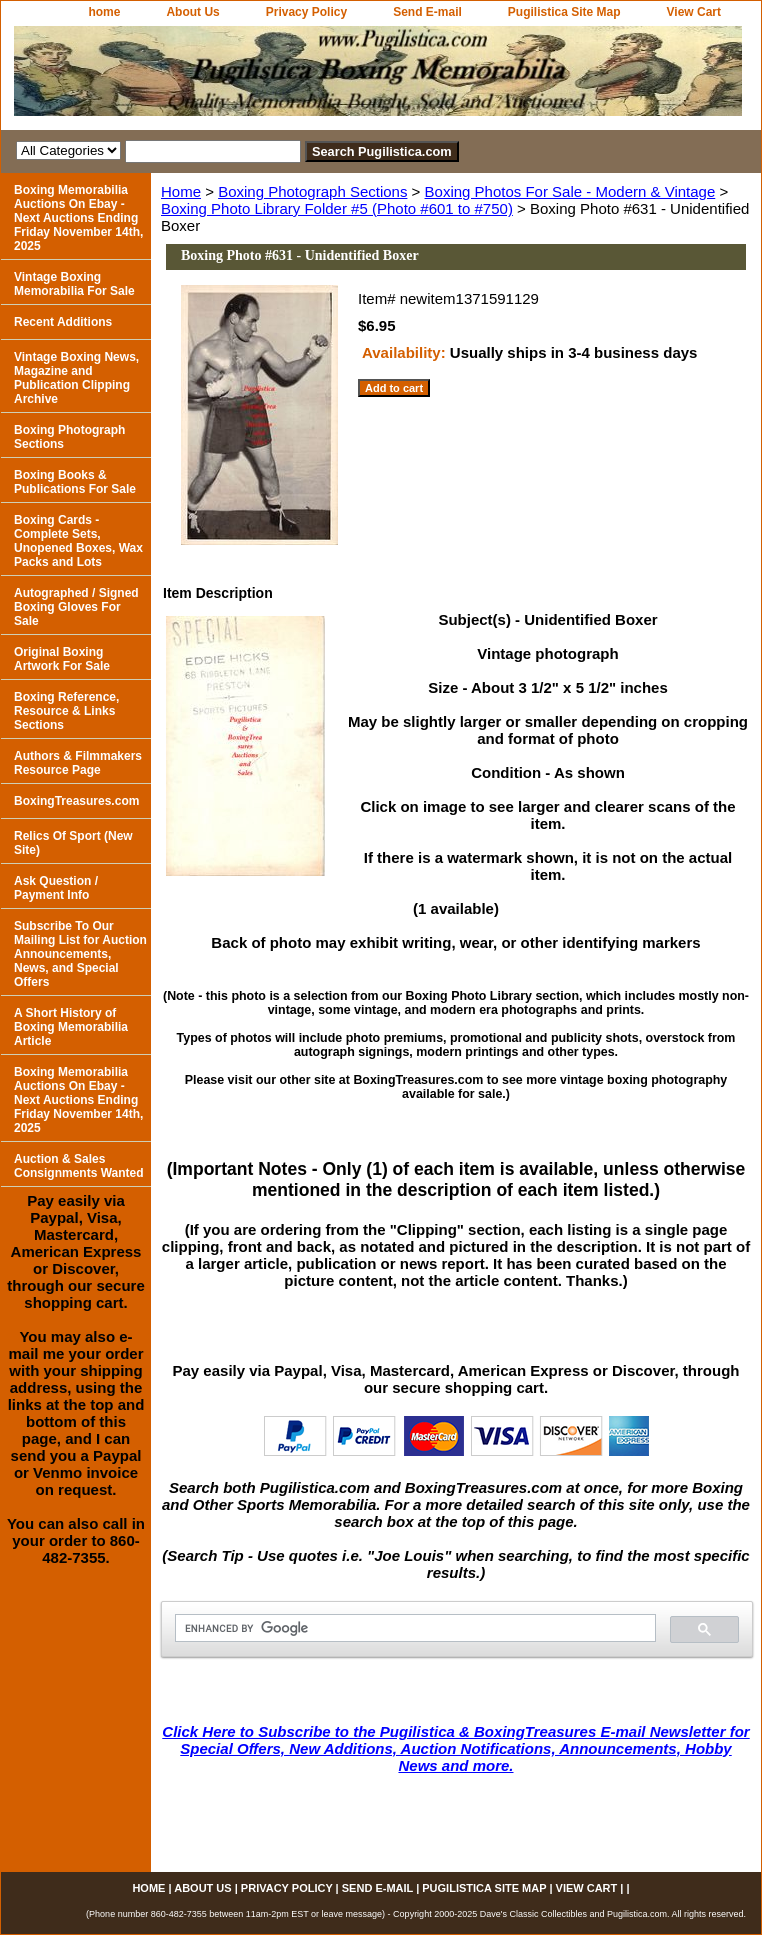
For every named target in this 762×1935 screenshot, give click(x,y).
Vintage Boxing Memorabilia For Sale (74, 284)
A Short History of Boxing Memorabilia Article (71, 1027)
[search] (413, 1628)
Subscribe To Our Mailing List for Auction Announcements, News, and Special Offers (80, 954)
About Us (192, 12)
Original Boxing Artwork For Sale (62, 659)
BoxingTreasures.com (76, 801)
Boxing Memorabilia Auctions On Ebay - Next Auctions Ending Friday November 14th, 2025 (78, 218)
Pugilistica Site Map (564, 12)
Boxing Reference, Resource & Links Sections (66, 711)
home (104, 12)
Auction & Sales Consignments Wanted (79, 1166)
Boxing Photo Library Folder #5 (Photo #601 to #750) (337, 208)
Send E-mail (427, 12)
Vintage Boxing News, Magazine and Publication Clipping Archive (76, 378)
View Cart (694, 12)
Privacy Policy (306, 12)
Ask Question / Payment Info (56, 888)
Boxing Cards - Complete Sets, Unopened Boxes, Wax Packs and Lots (78, 541)
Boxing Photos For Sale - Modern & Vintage (570, 191)
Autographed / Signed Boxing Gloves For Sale (76, 607)
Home (181, 191)
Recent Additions (63, 322)
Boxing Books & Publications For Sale (75, 482)
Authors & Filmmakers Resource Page (78, 763)
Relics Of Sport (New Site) (73, 843)
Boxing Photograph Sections (312, 191)
